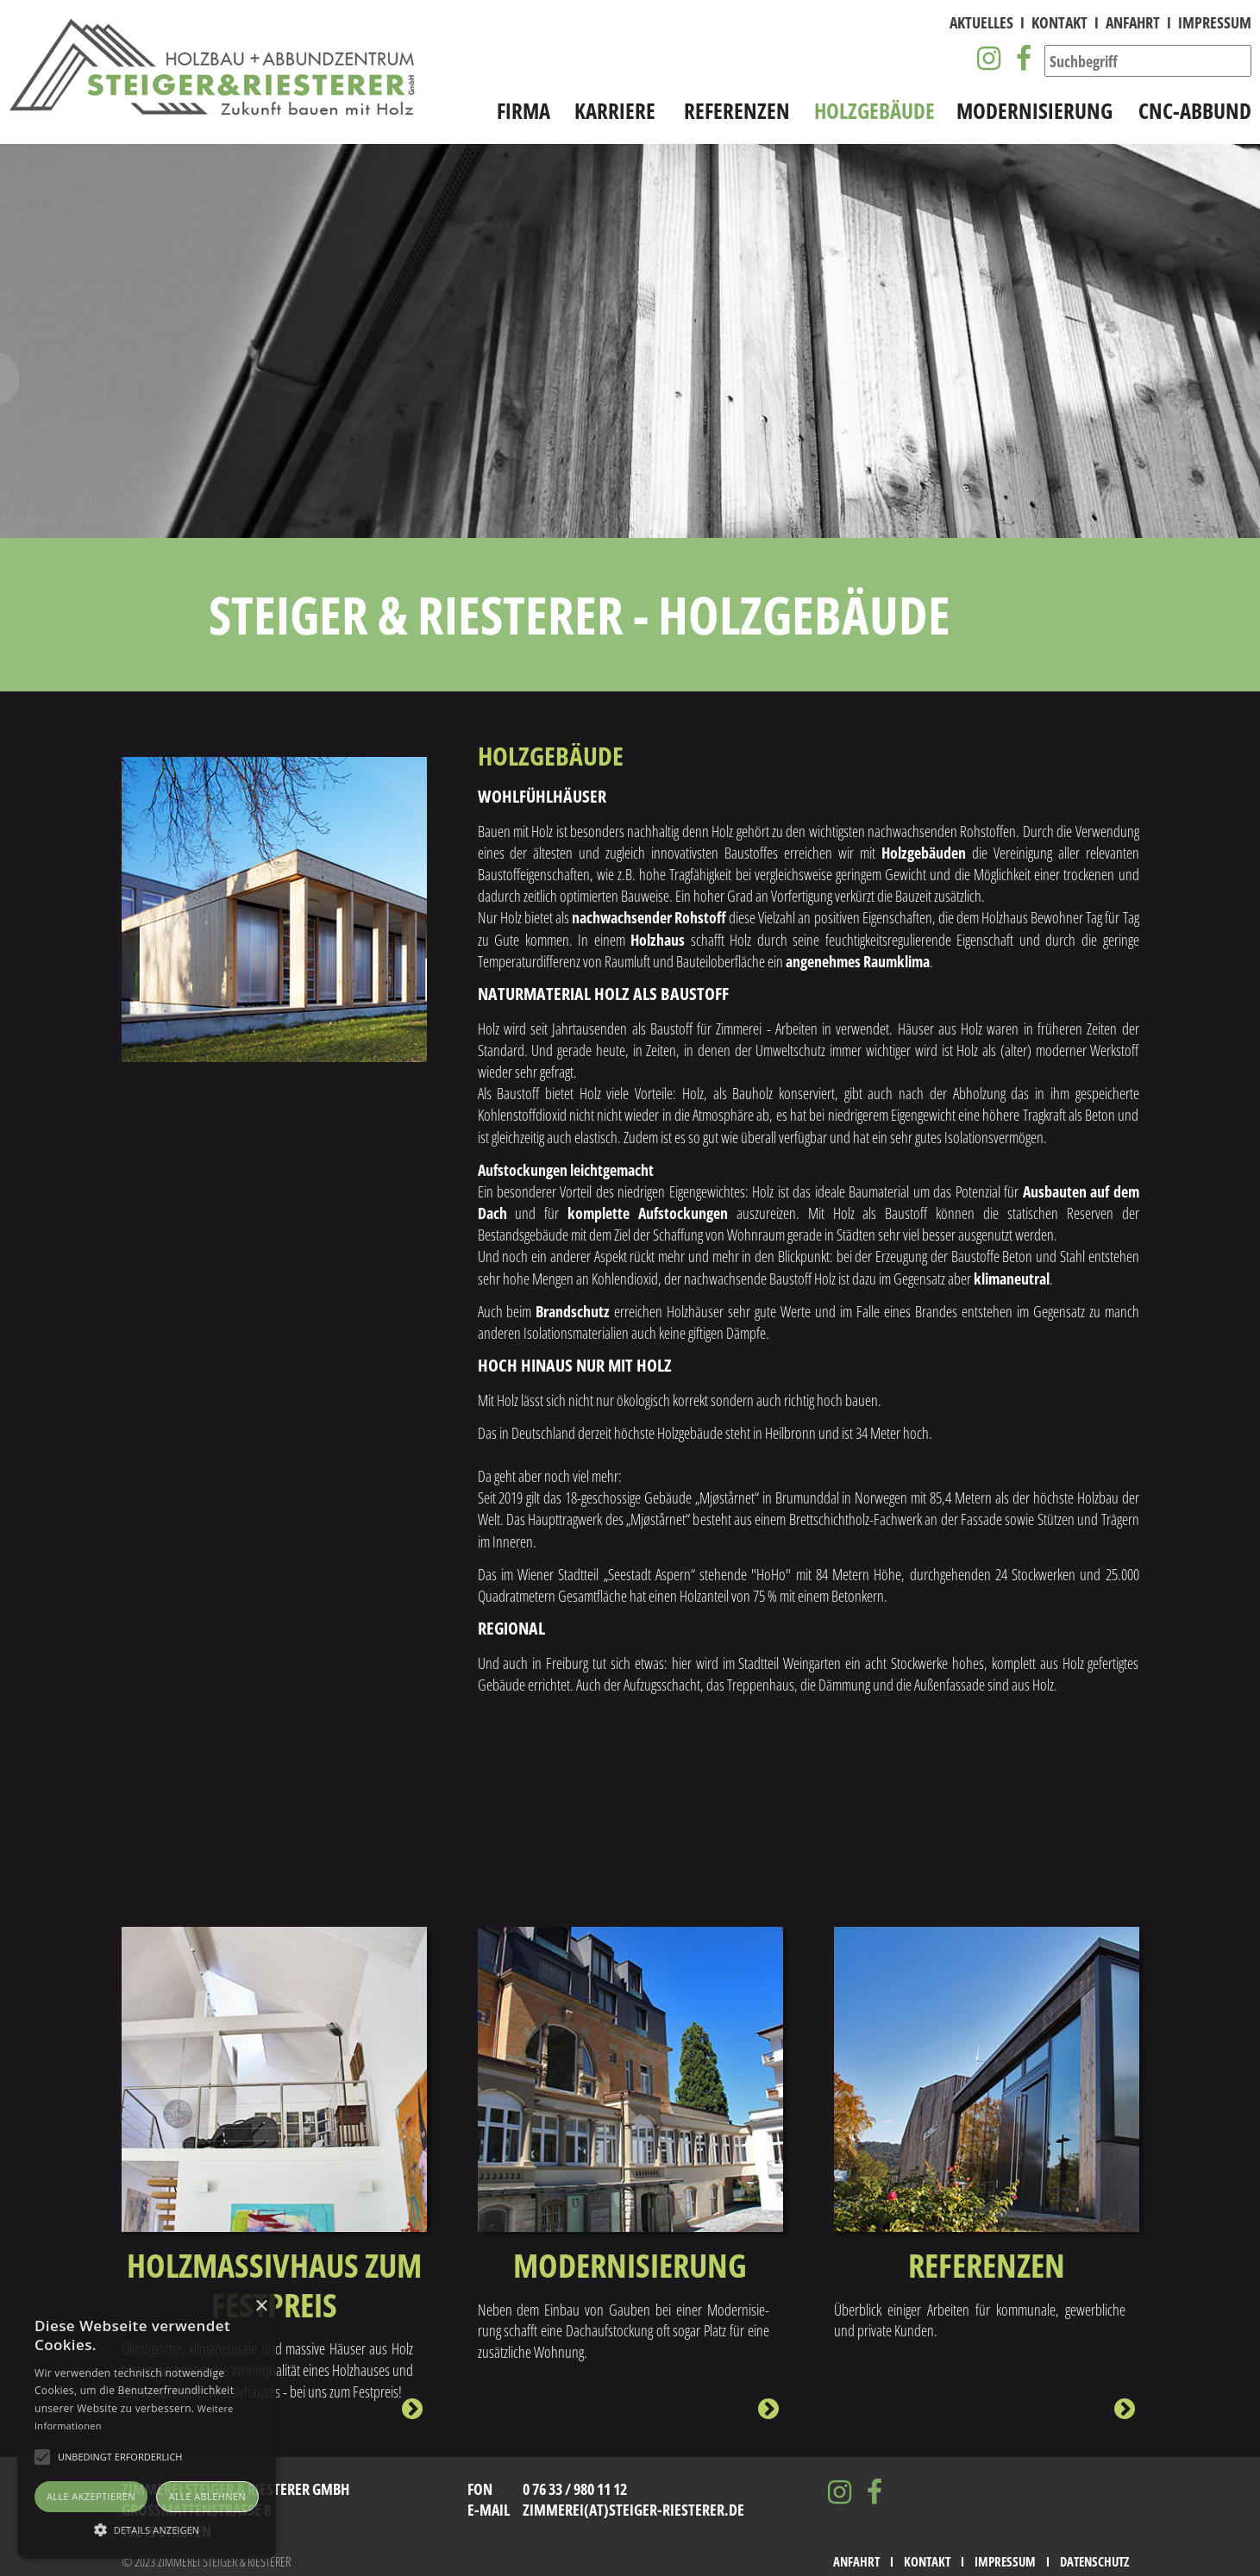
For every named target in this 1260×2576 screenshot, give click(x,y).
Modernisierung (1034, 112)
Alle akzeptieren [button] (91, 2496)
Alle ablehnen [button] (207, 2496)
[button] (146, 2528)
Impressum (1214, 24)
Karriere (614, 112)
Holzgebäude (874, 112)
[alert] (146, 2425)
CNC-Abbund (1194, 112)
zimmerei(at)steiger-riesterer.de (633, 2509)
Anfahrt (1133, 24)
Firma (523, 112)
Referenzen (737, 112)
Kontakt (1059, 24)
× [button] (260, 2306)
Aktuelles (981, 24)
